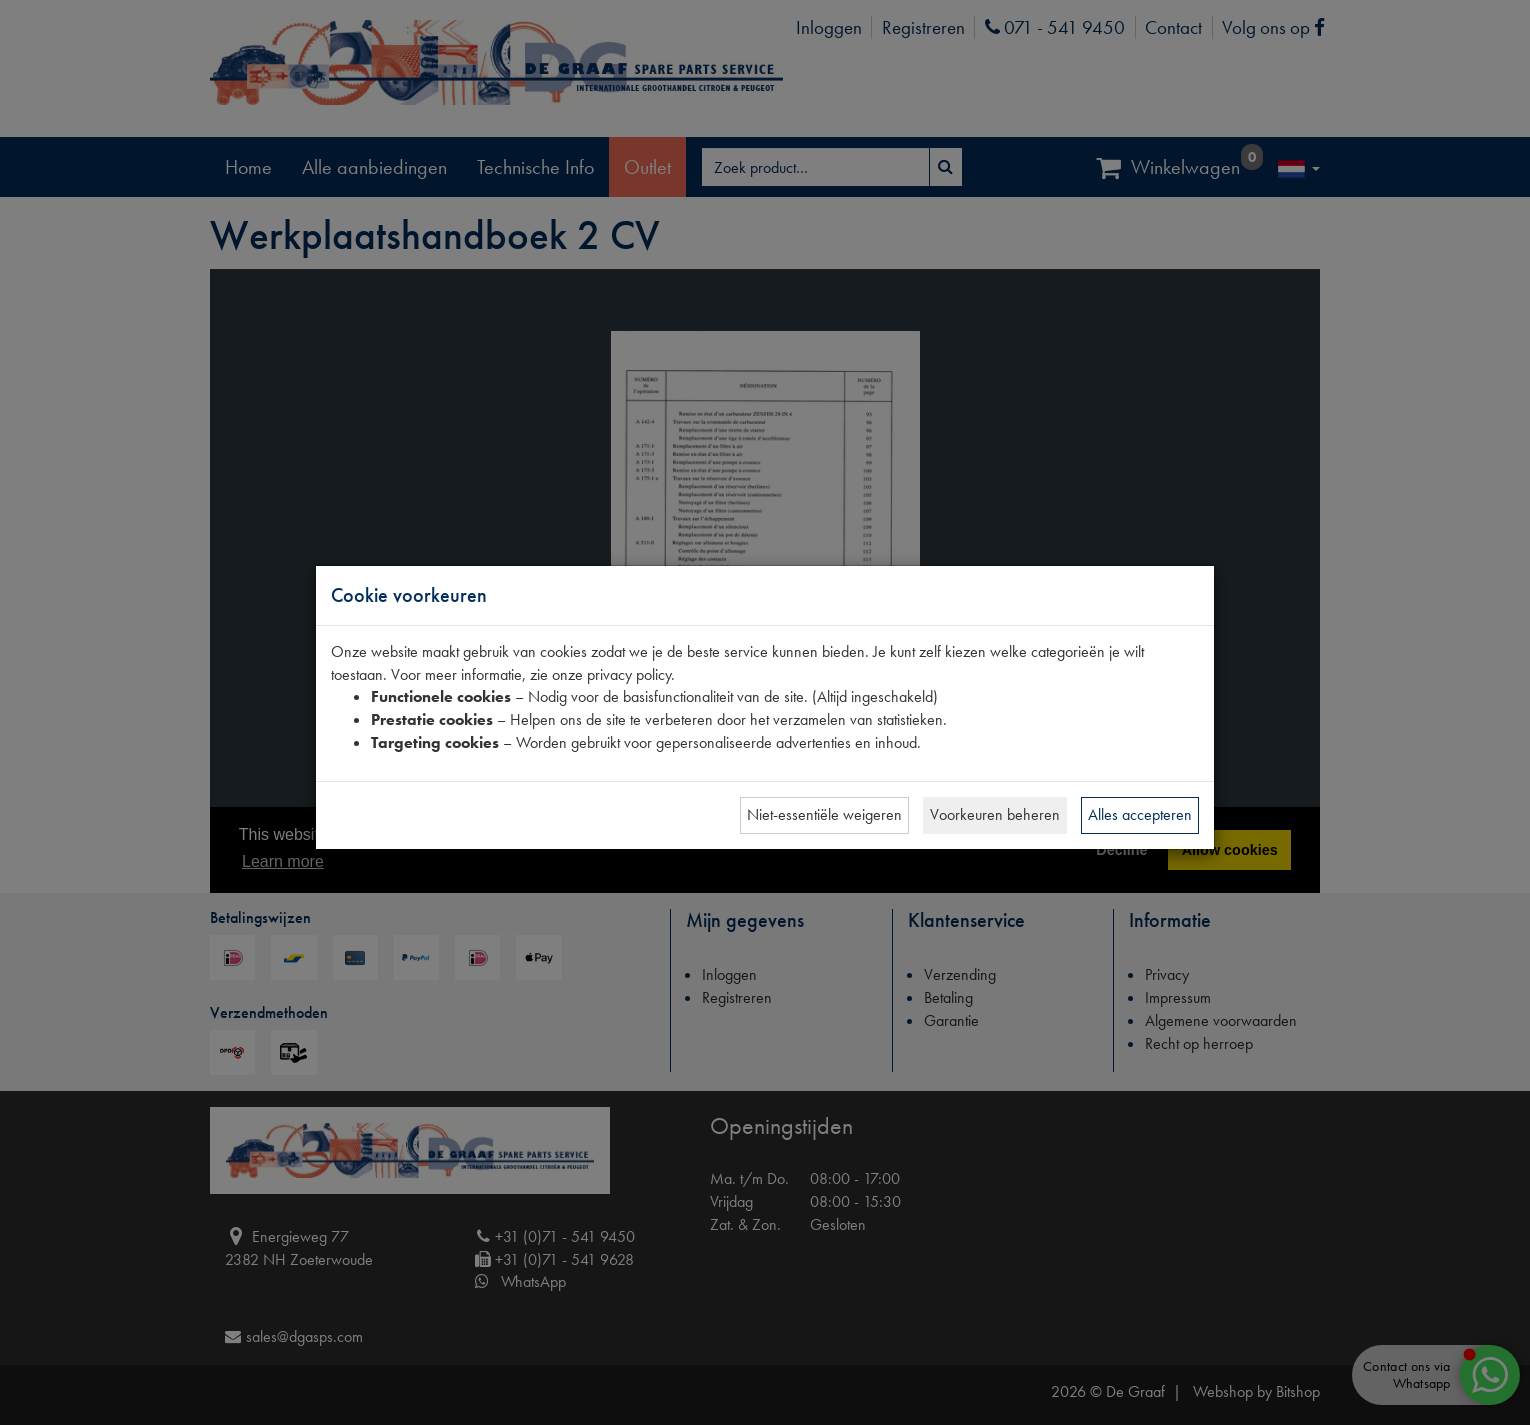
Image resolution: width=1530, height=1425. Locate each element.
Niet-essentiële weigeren (824, 814)
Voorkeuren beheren (995, 814)
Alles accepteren (1140, 814)
